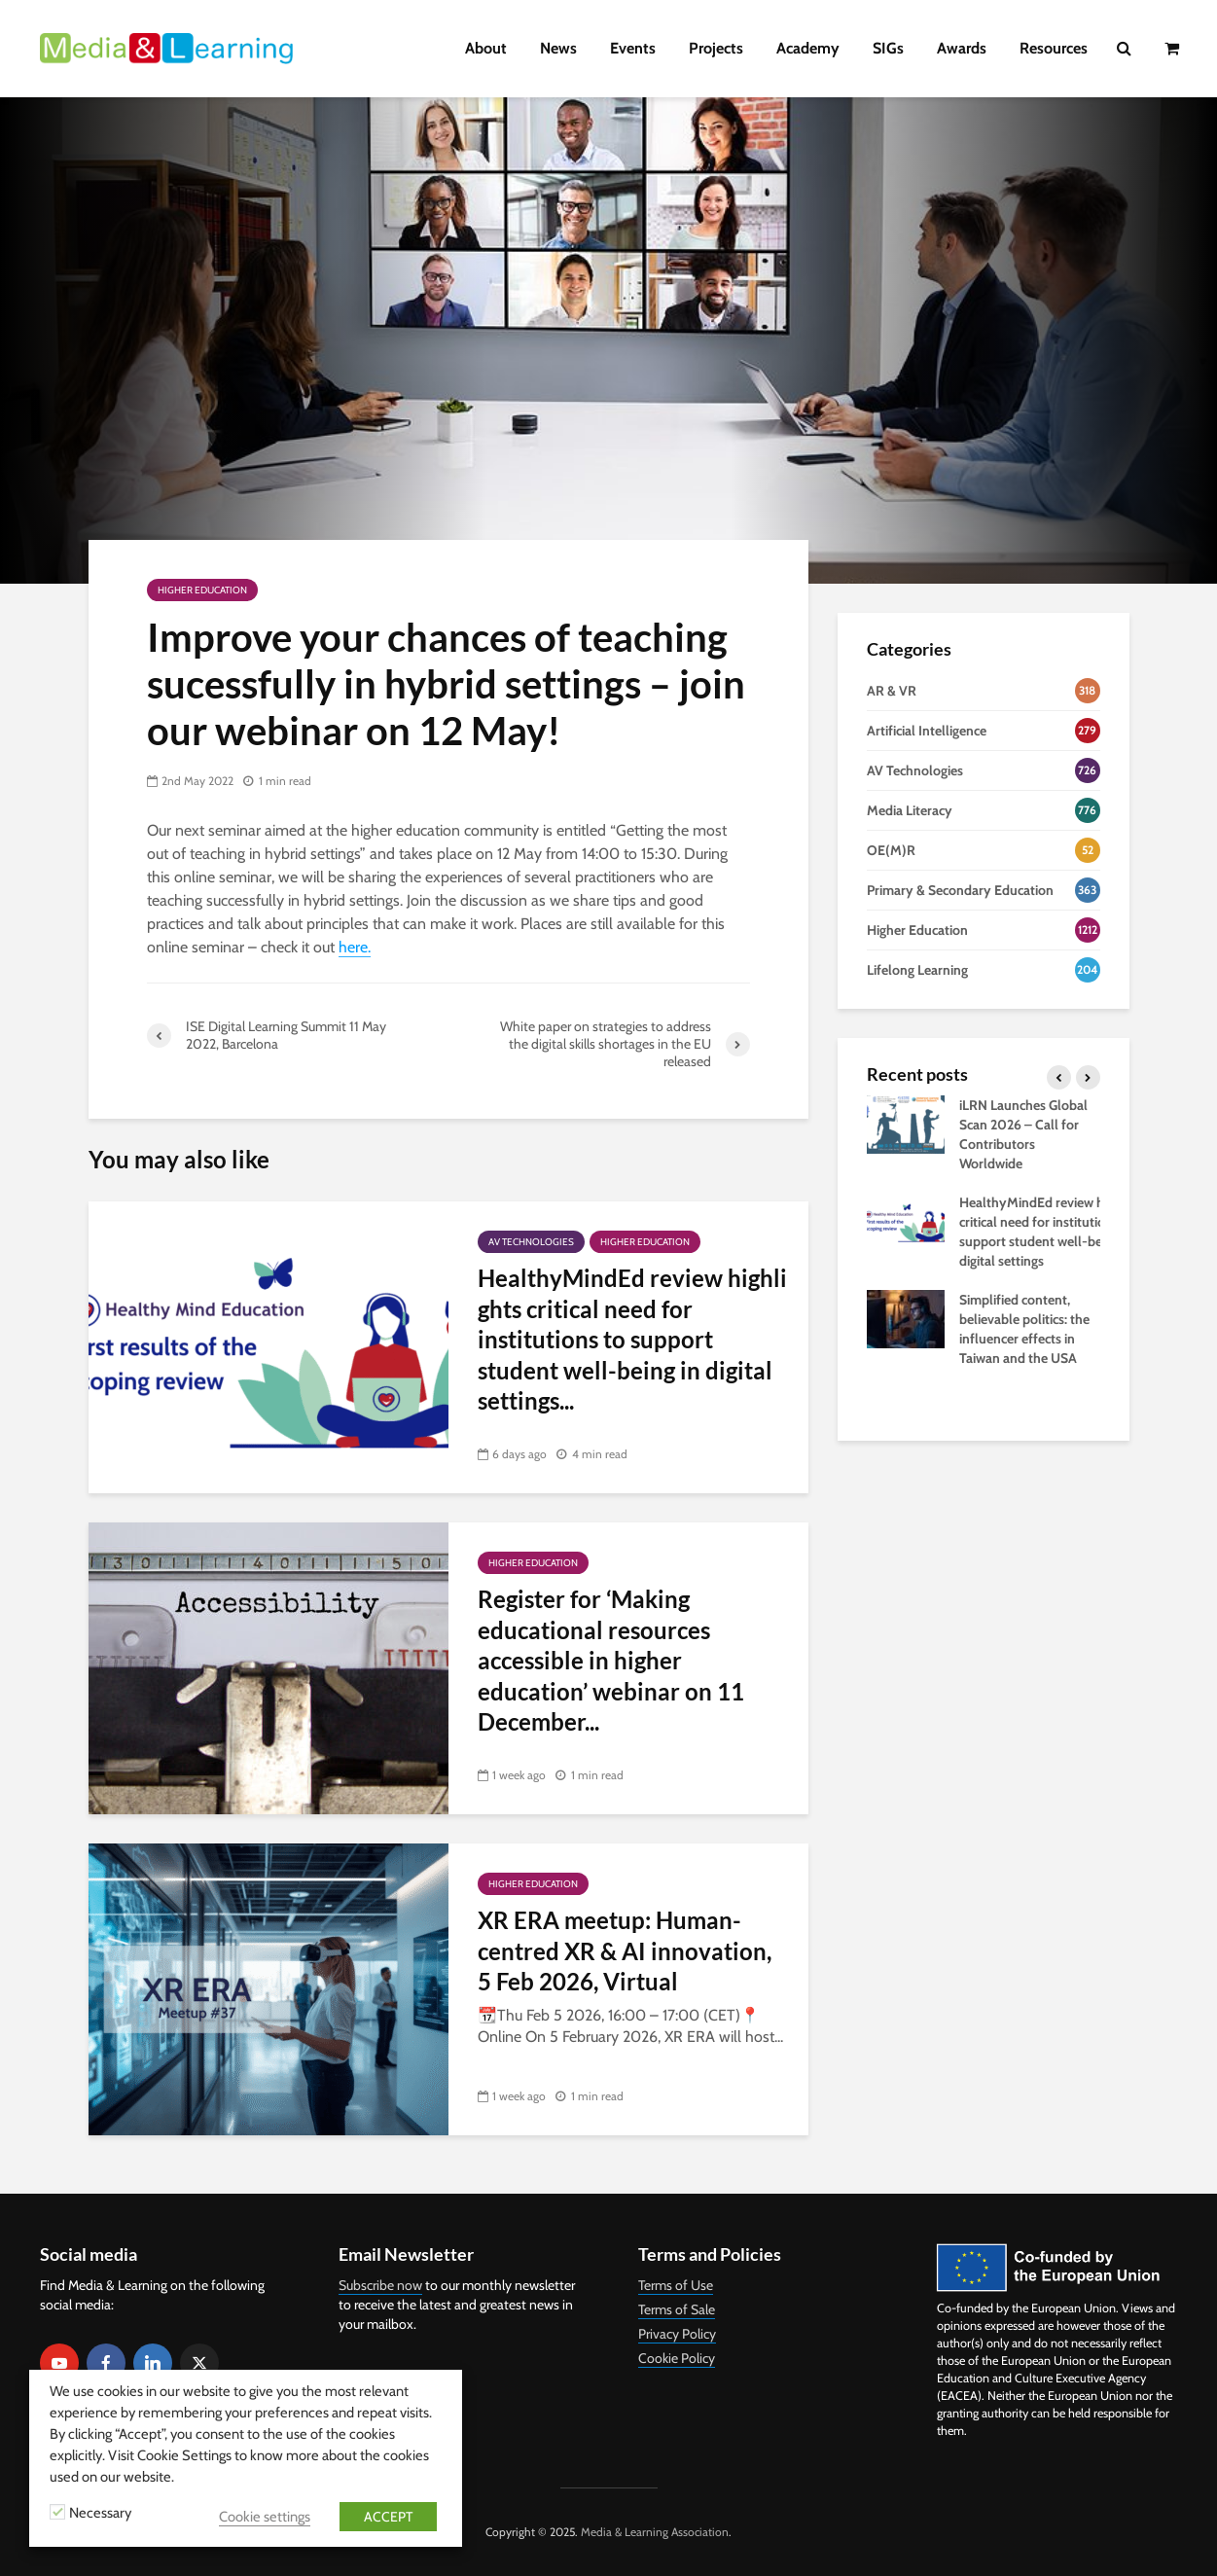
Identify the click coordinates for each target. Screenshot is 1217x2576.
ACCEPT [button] (388, 2516)
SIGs (888, 48)
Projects (716, 48)
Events (633, 48)
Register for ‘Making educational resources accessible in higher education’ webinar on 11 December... (611, 1660)
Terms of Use (675, 2285)
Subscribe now (380, 2285)
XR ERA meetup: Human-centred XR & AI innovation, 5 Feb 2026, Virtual (624, 1950)
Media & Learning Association (655, 2531)
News (558, 48)
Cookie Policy (676, 2358)
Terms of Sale (676, 2309)
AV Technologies (531, 1241)
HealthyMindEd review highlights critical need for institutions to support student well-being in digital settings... (632, 1339)
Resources (1054, 48)
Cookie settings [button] (264, 2516)
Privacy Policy (677, 2334)
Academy (808, 48)
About (486, 48)
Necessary (100, 2513)
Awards (961, 48)
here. (355, 947)
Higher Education (202, 590)
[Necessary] (57, 2512)
